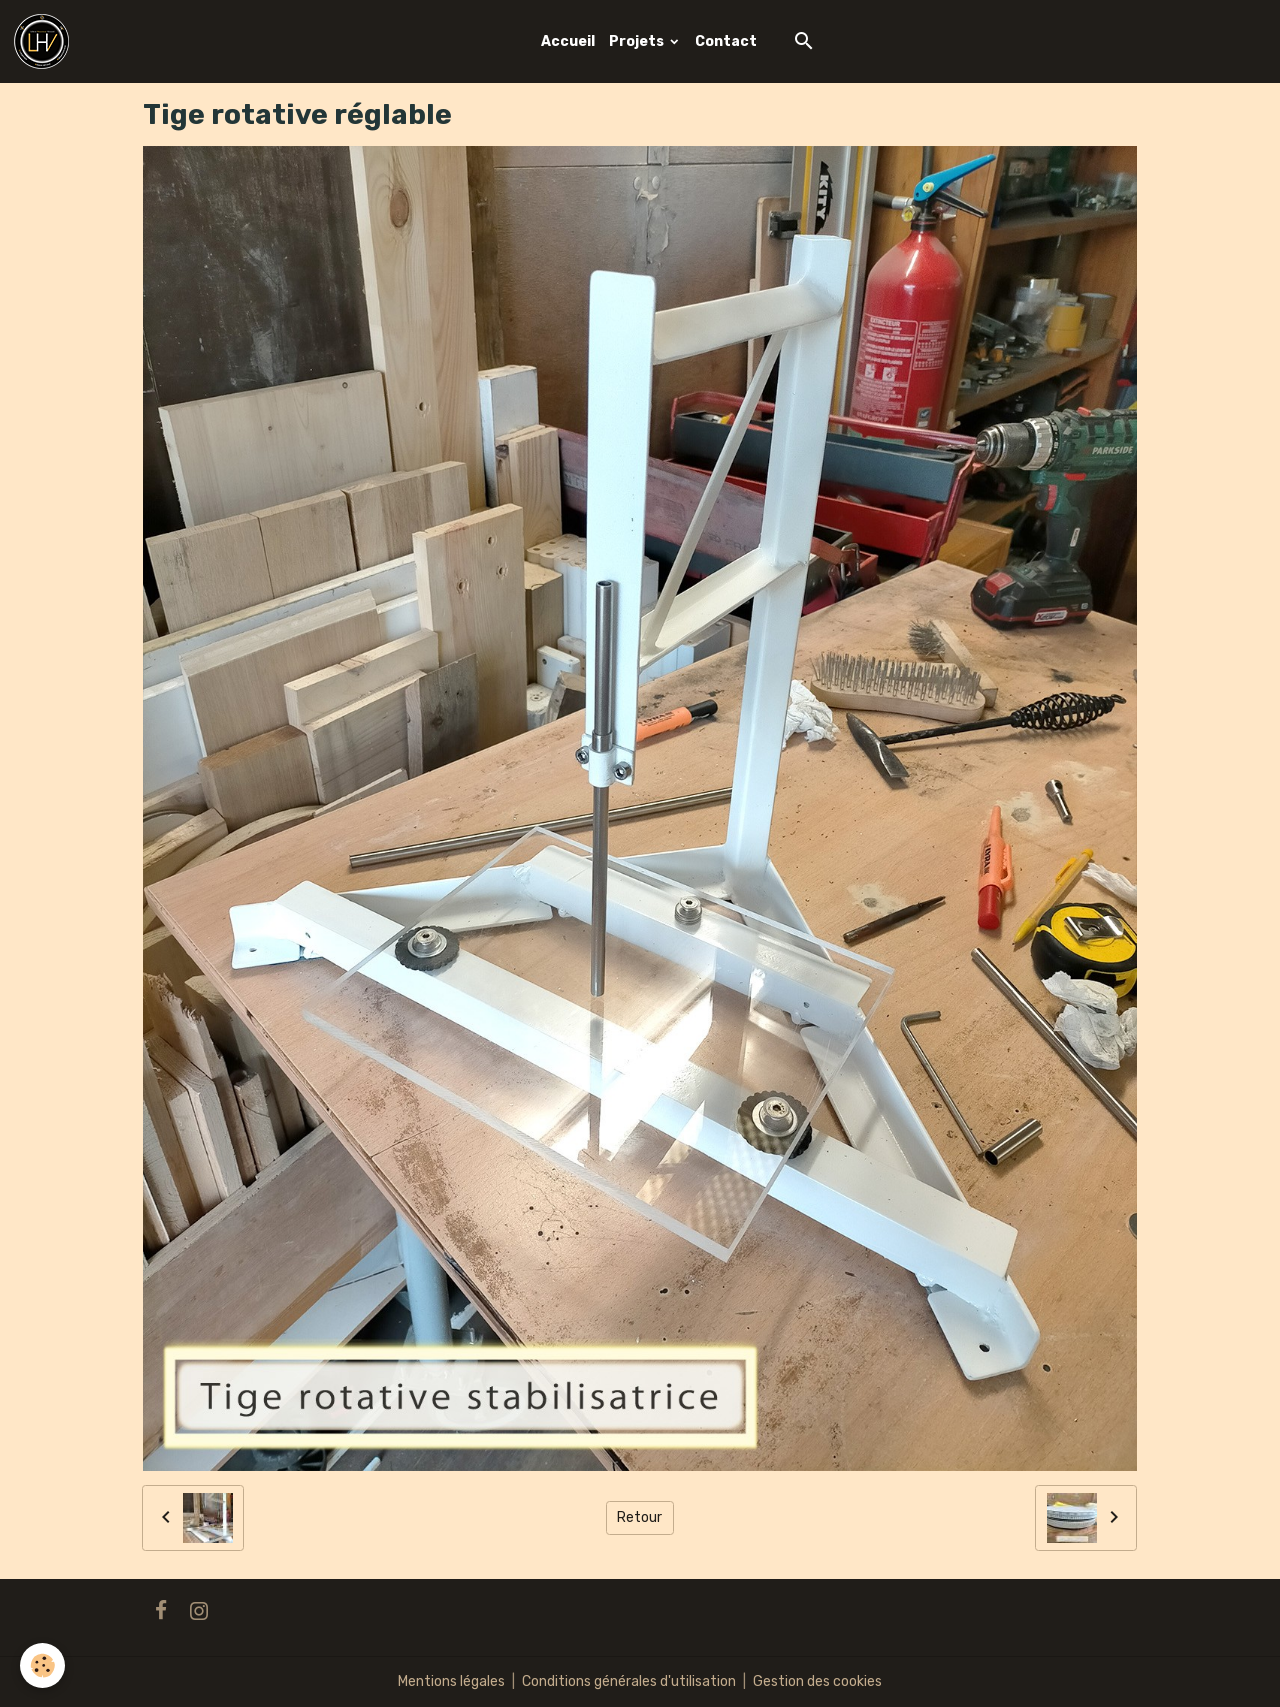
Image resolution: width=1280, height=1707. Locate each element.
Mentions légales (451, 1681)
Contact (726, 41)
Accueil (568, 41)
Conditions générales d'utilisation (629, 1681)
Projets (638, 41)
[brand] (45, 41)
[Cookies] (42, 1665)
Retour (639, 1517)
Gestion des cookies (817, 1681)
